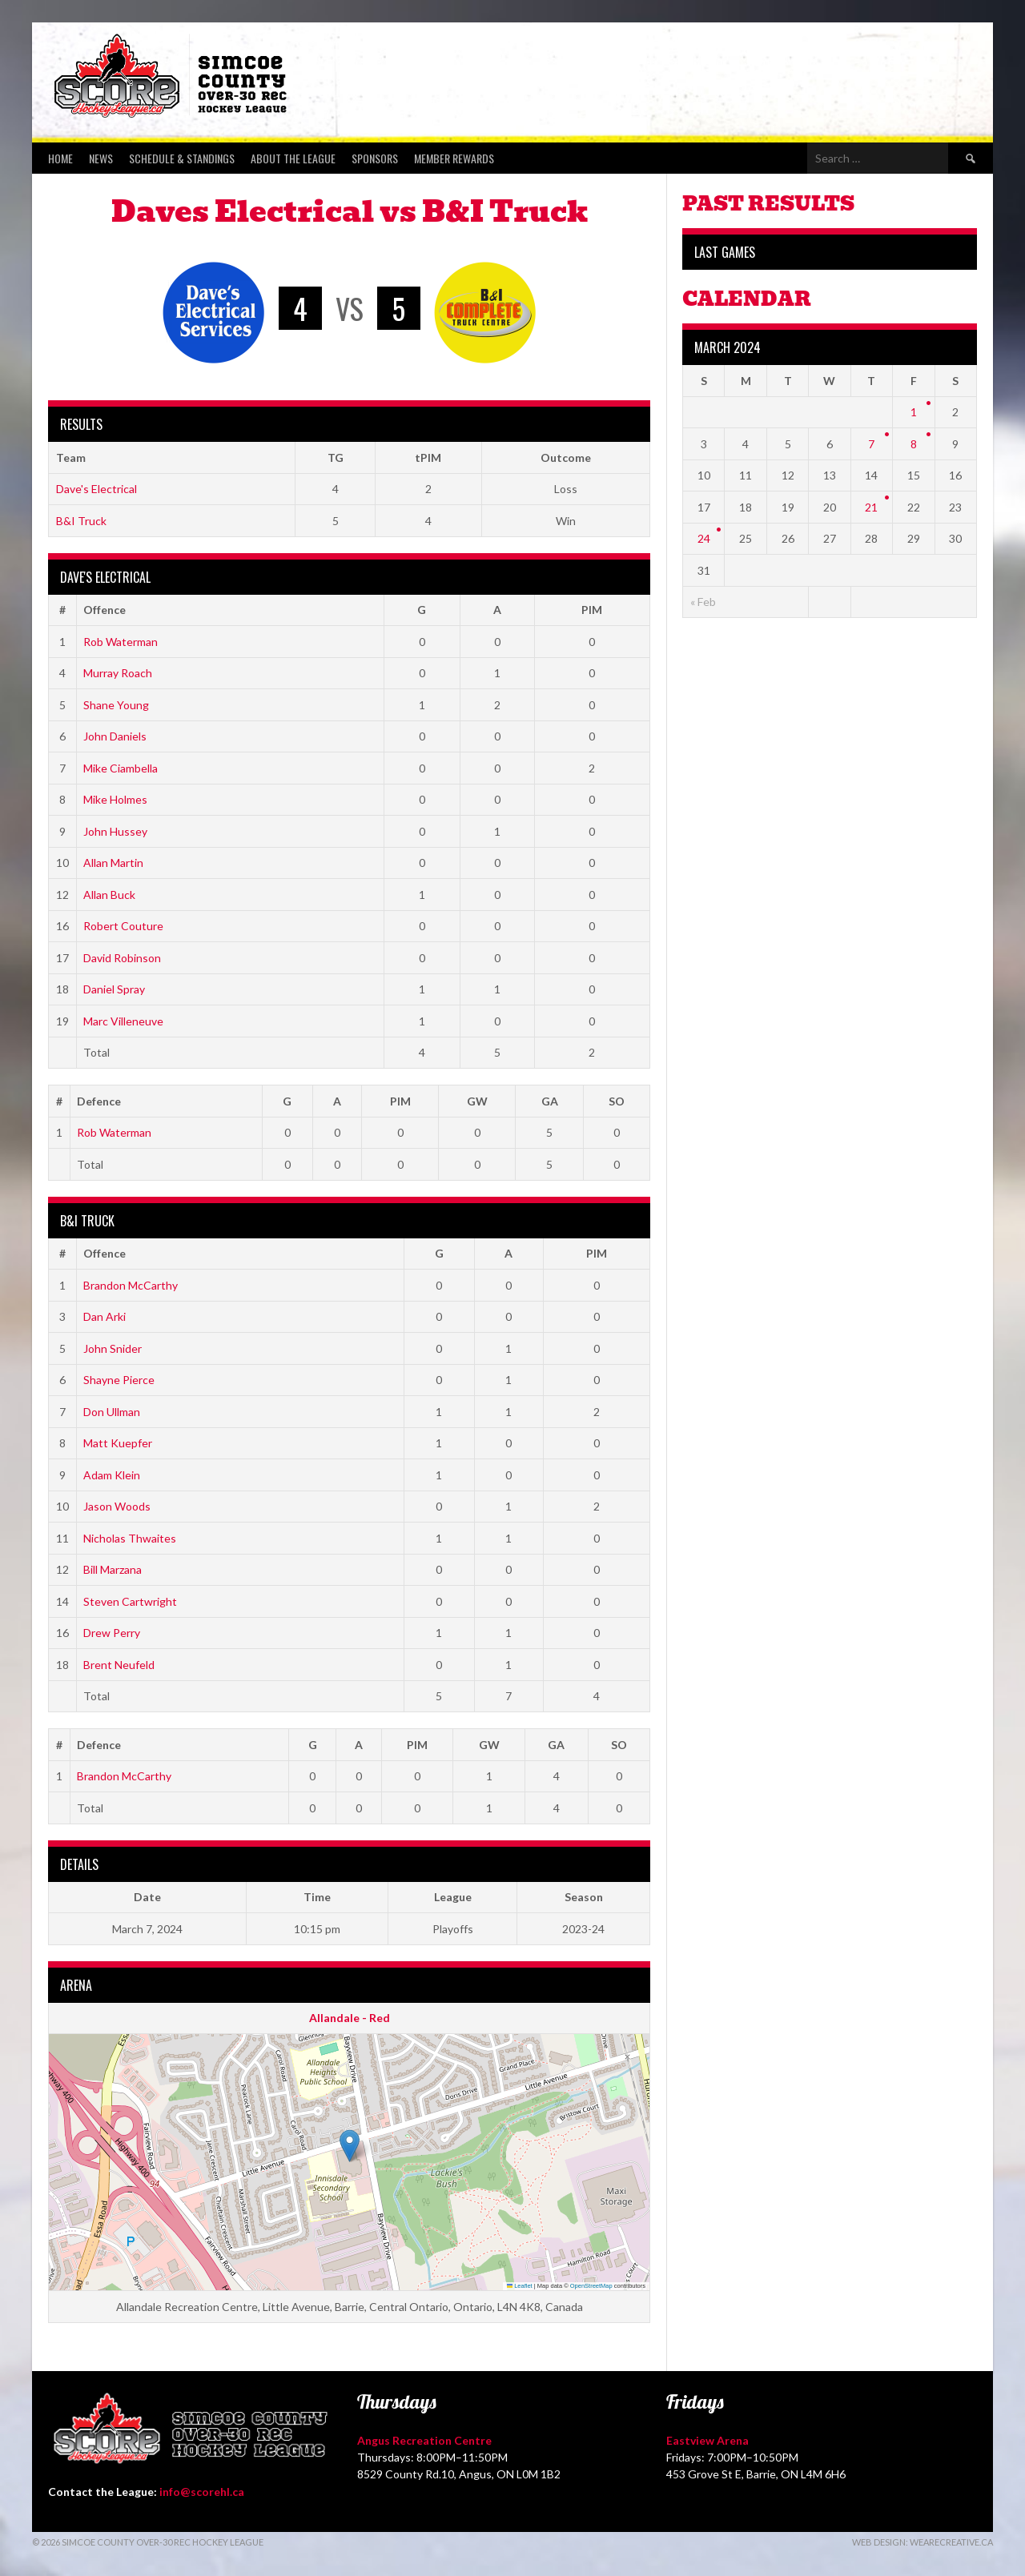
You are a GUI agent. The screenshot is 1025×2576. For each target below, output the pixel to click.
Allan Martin (113, 862)
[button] (350, 2145)
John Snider (112, 1348)
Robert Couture (123, 926)
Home (60, 158)
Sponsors (375, 158)
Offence (104, 609)
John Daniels (115, 736)
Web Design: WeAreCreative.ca (922, 2542)
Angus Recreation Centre (424, 2440)
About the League (293, 158)
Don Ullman (111, 1411)
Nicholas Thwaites (129, 1538)
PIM (591, 609)
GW (477, 1101)
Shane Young (116, 705)
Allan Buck (109, 894)
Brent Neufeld (119, 1664)
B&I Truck (81, 521)
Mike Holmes (115, 799)
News (101, 158)
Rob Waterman (120, 641)
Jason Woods (117, 1506)
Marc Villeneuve (123, 1021)
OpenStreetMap (591, 2285)
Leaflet (520, 2285)
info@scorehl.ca (201, 2491)
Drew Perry (111, 1632)
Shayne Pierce (119, 1379)
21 (871, 507)
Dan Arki (104, 1316)
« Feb (703, 601)
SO (617, 1101)
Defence (99, 1101)
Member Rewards (454, 158)
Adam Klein (111, 1475)
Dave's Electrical (96, 489)
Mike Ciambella (120, 768)
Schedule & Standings (182, 158)
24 (703, 538)
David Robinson (122, 958)
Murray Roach (117, 673)
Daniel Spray (114, 989)
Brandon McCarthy (130, 1285)
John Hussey (115, 831)
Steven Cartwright (130, 1601)
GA (549, 1101)
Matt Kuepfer (117, 1443)
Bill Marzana (112, 1569)
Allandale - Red (349, 2017)
